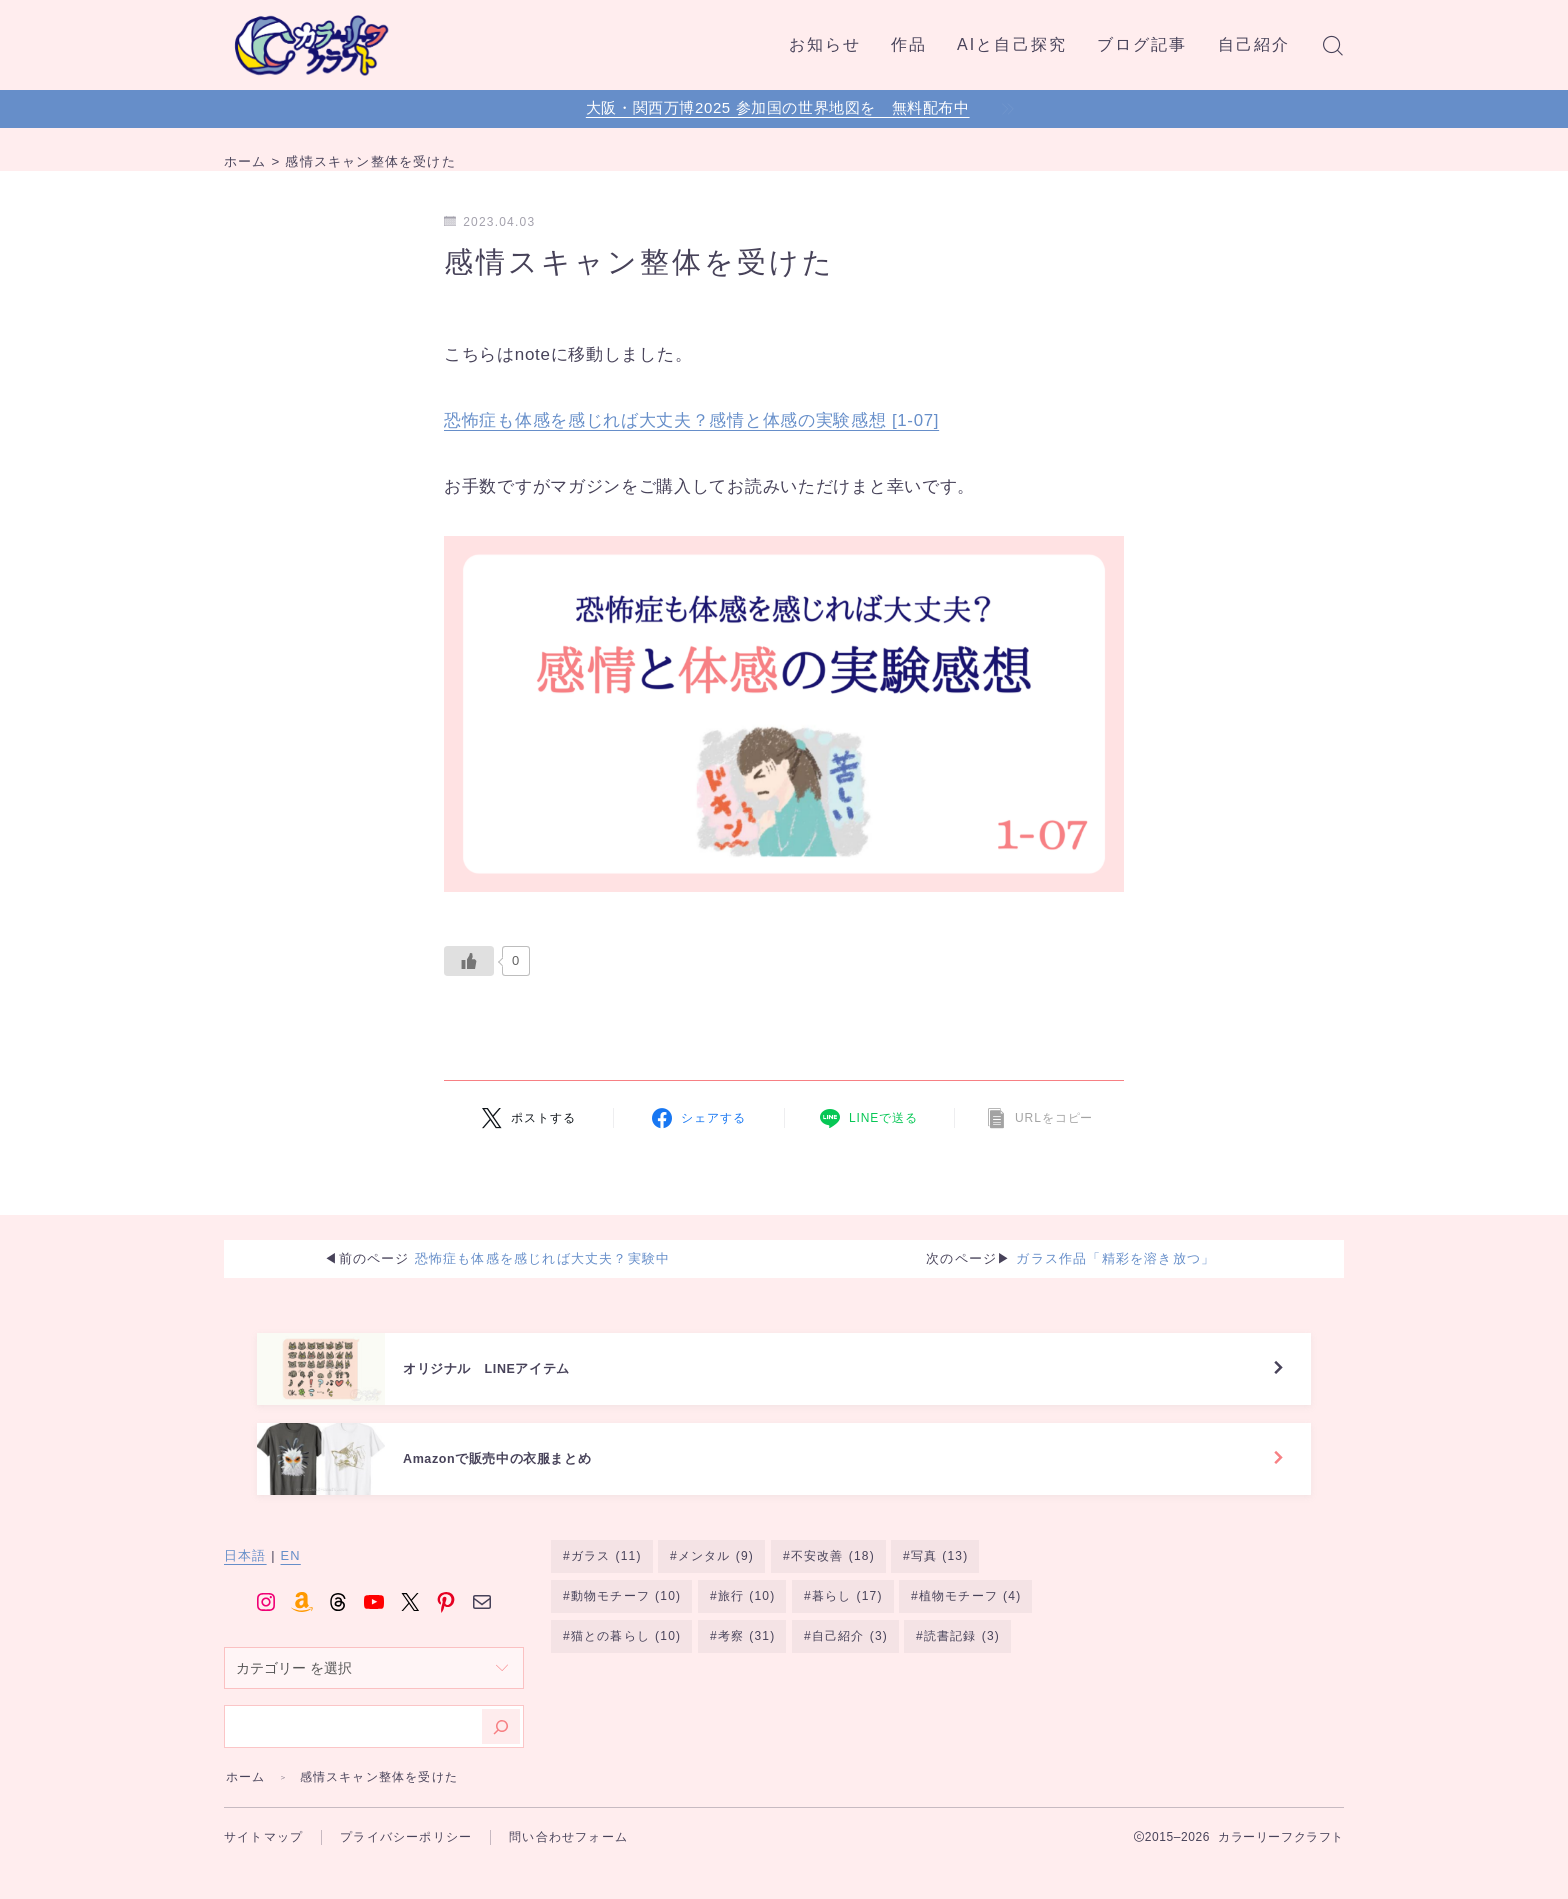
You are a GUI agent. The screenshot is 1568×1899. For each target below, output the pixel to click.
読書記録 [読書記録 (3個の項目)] (962, 1671)
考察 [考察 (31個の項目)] (746, 1671)
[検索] (501, 1758)
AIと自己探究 (1012, 44)
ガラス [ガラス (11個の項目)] (606, 1590)
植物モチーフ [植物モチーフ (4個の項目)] (970, 1631)
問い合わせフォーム (568, 1869)
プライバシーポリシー (406, 1869)
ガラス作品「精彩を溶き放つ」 (1115, 1261)
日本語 (245, 1588)
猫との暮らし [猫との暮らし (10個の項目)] (626, 1671)
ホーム (246, 1809)
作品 (909, 44)
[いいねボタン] (469, 961)
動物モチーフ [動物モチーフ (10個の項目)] (626, 1631)
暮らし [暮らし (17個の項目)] (847, 1631)
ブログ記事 (1142, 44)
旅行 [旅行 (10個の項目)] (746, 1631)
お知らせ (825, 44)
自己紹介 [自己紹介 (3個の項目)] (850, 1671)
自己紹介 (1254, 44)
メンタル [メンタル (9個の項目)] (716, 1590)
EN (291, 1588)
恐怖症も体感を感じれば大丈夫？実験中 (543, 1261)
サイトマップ (263, 1869)
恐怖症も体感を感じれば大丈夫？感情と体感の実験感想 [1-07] (692, 420)
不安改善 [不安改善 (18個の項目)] (833, 1590)
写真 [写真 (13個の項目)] (940, 1590)
